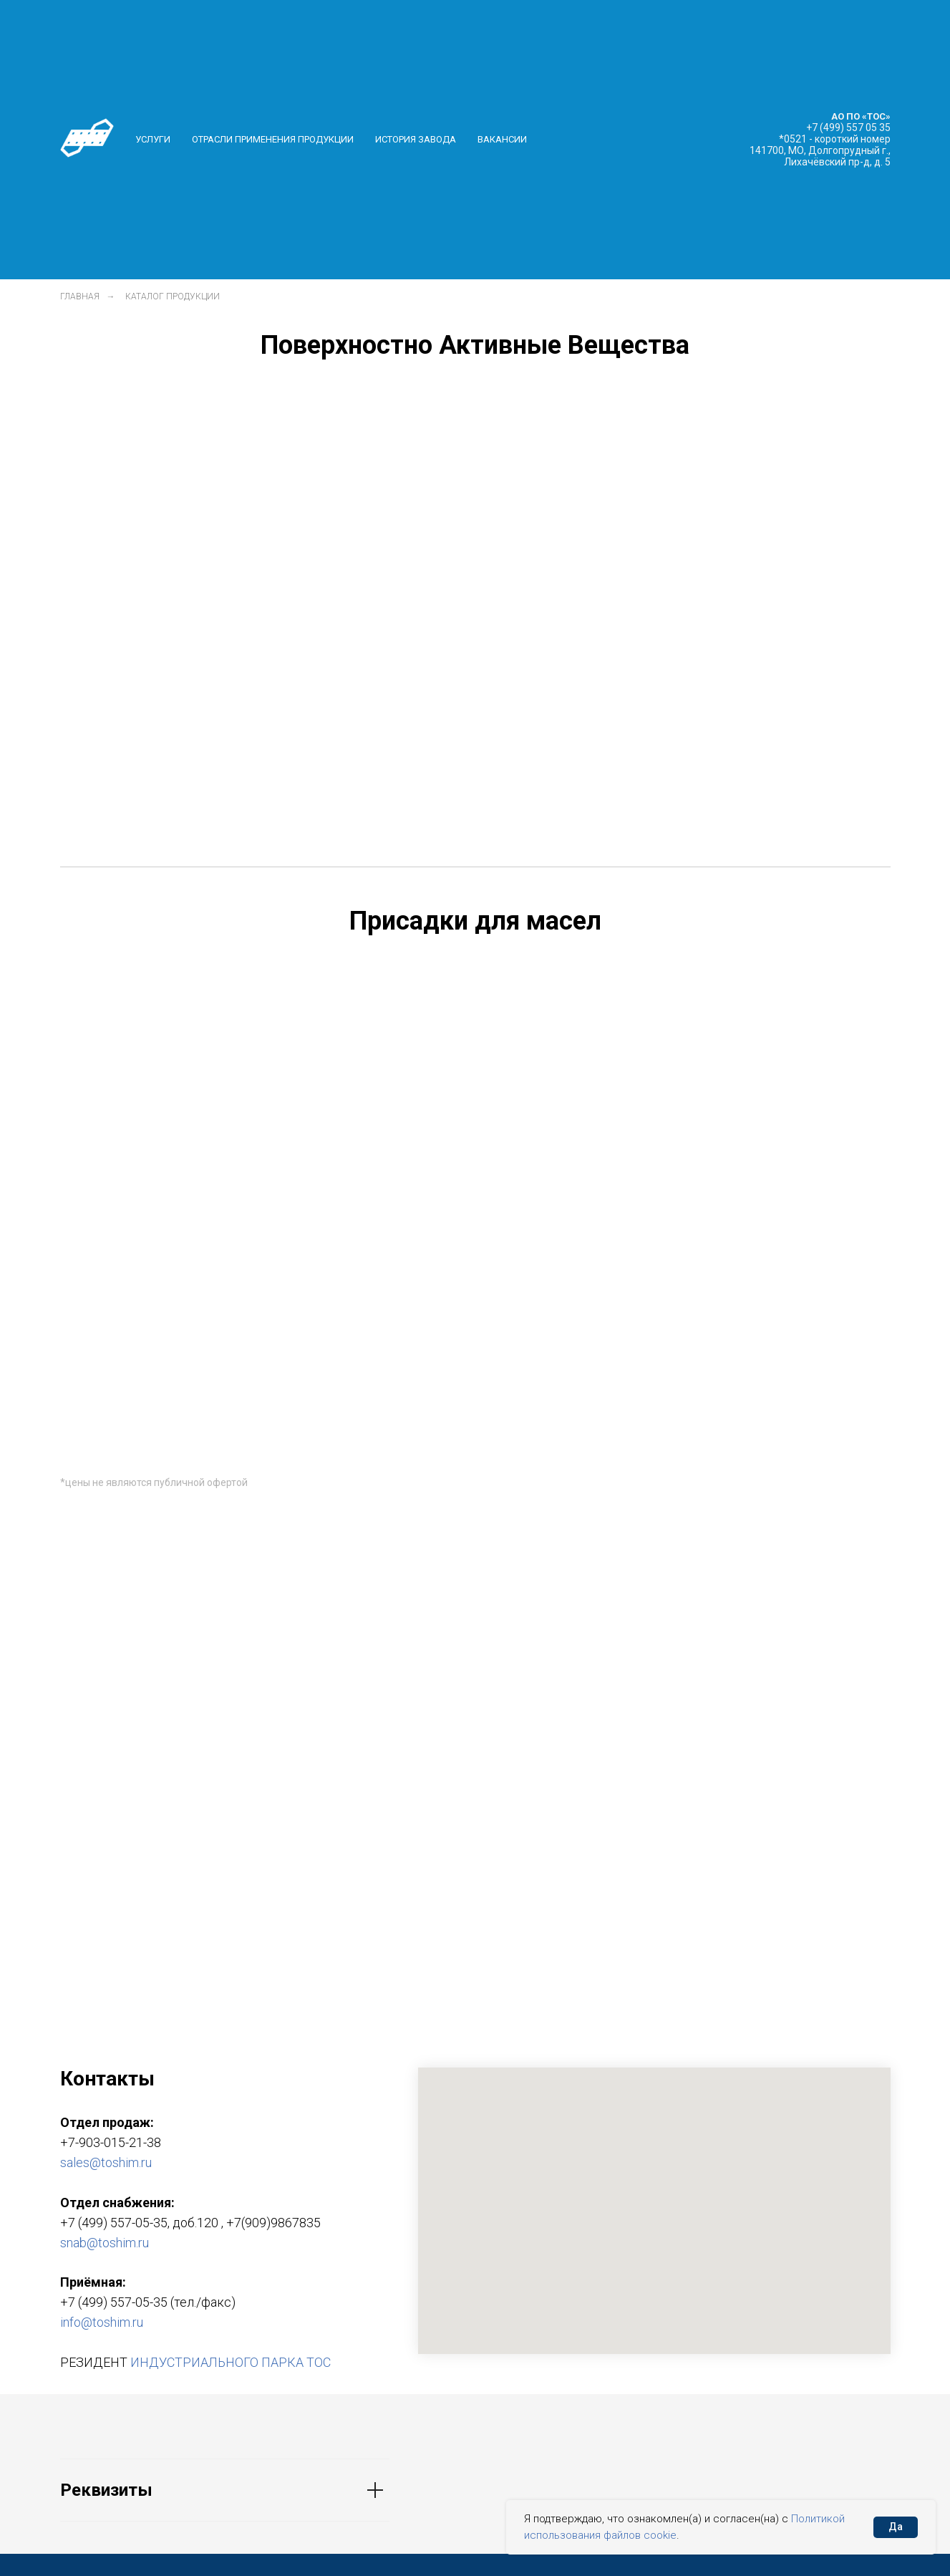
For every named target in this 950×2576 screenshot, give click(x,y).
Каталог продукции (172, 296)
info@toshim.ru (101, 2322)
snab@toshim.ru (104, 2242)
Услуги (152, 139)
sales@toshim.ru (106, 2162)
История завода (415, 139)
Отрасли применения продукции (273, 139)
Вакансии (502, 139)
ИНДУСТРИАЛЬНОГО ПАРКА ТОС (230, 2362)
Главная (80, 296)
